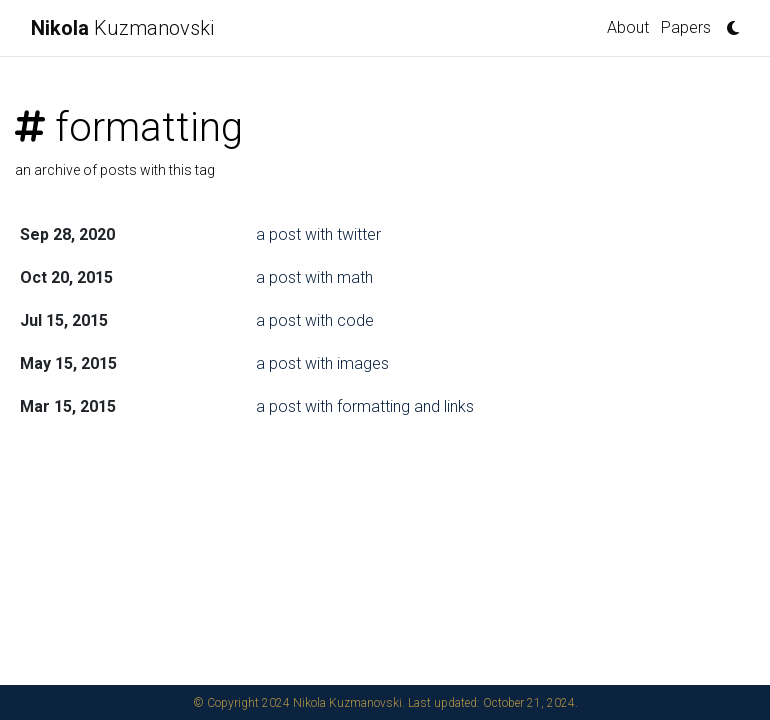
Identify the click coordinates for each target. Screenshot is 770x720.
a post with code (315, 320)
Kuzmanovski (122, 28)
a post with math (314, 277)
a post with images (322, 363)
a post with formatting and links (365, 406)
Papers (686, 27)
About (628, 27)
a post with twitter (318, 234)
